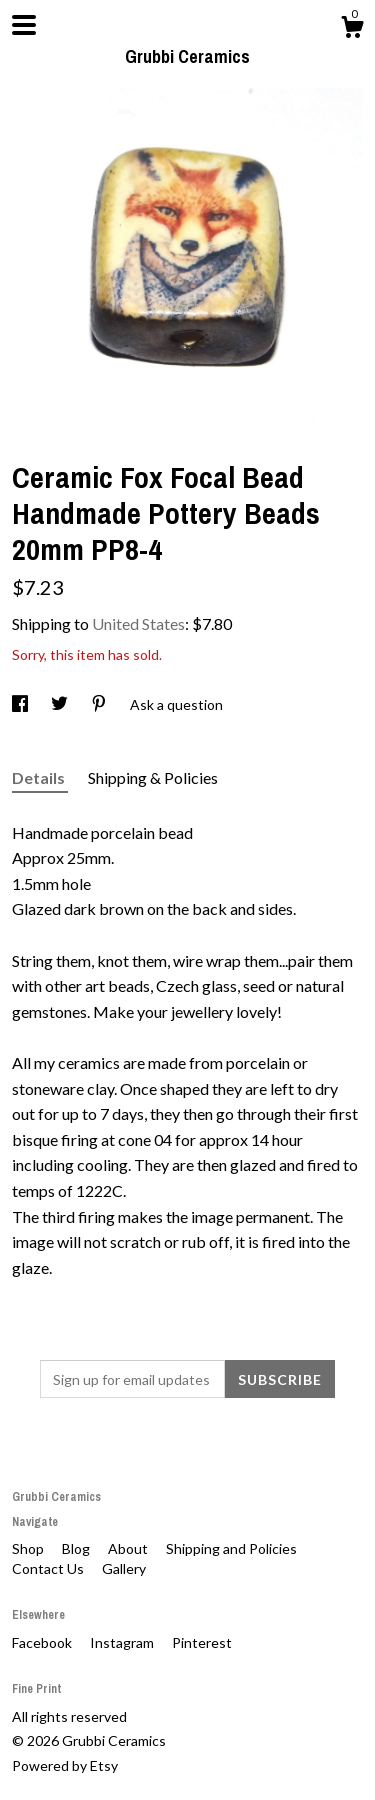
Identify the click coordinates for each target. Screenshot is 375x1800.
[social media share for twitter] (61, 704)
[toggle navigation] (24, 25)
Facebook (43, 1642)
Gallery (124, 1568)
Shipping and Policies (231, 1548)
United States (138, 623)
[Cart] (352, 30)
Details (40, 777)
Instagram (123, 1642)
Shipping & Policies (153, 777)
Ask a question (176, 704)
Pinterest (202, 1642)
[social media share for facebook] (21, 704)
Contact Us (49, 1568)
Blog (77, 1548)
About (129, 1548)
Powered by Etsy (65, 1765)
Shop (29, 1548)
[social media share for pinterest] (100, 704)
